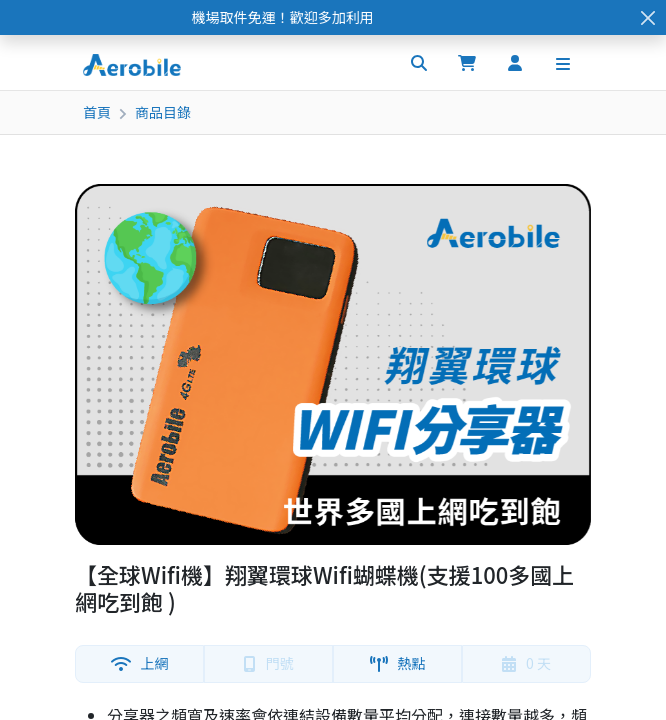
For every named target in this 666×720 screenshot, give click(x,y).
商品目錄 (163, 112)
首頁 (97, 112)
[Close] (648, 17)
